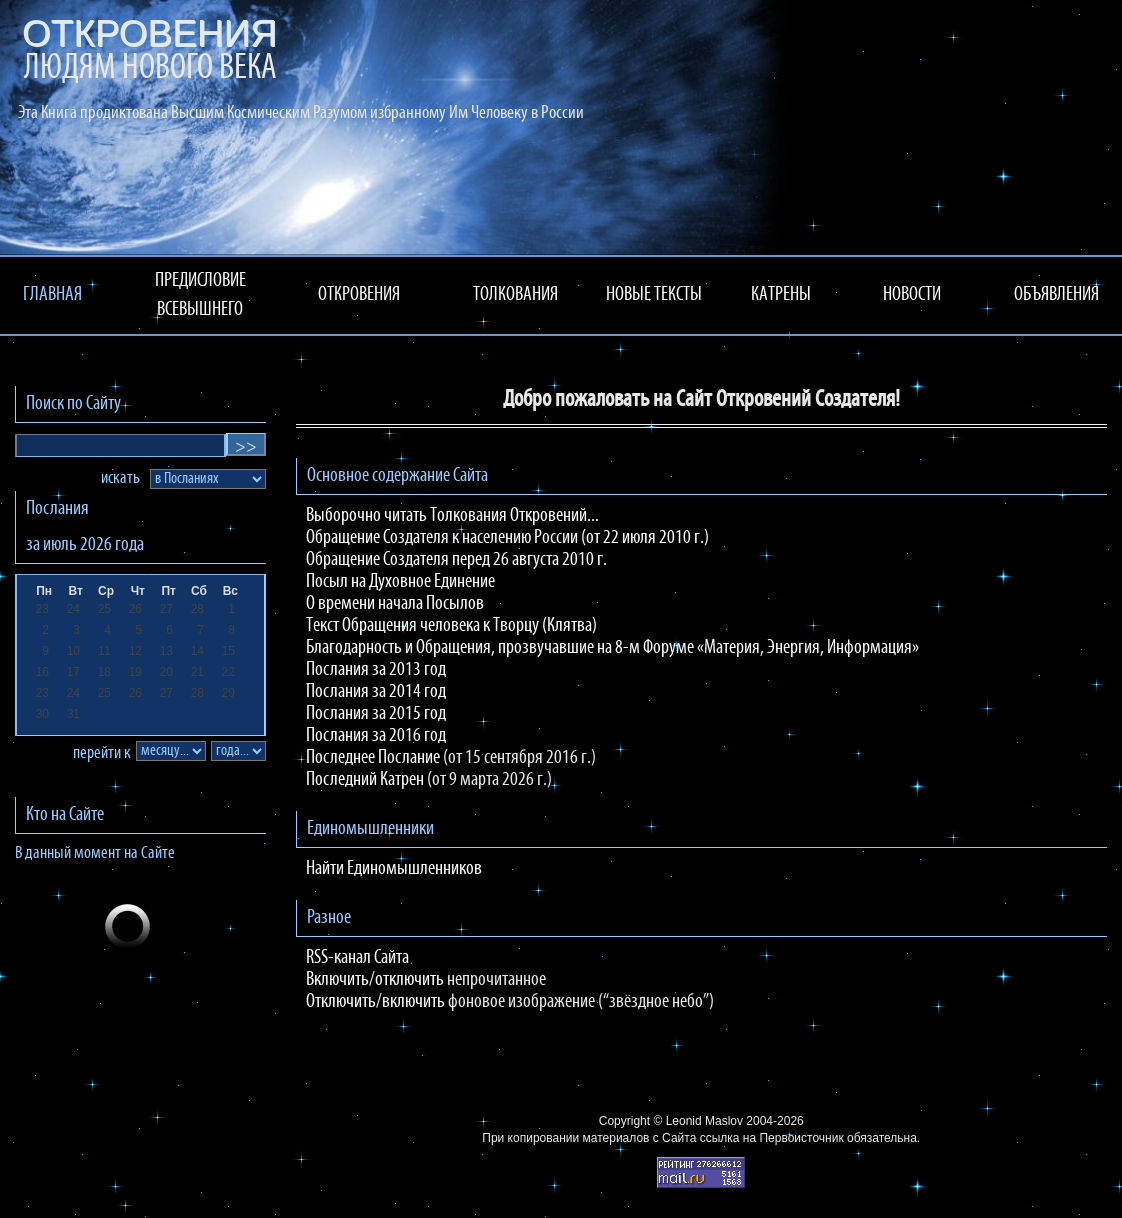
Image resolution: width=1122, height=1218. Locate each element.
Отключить (341, 1002)
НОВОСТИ (912, 295)
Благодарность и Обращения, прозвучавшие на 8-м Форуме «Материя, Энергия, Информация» (612, 648)
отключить (409, 980)
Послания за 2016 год (376, 736)
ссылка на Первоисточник (772, 1138)
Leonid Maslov (704, 1121)
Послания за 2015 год (376, 714)
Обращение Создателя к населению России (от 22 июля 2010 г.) (507, 538)
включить (413, 1002)
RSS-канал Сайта (357, 958)
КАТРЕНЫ (781, 295)
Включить (337, 980)
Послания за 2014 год (376, 692)
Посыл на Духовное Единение (400, 582)
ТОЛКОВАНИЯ (515, 295)
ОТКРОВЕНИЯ (359, 295)
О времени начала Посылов (395, 604)
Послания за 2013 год (376, 670)
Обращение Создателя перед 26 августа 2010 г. (456, 560)
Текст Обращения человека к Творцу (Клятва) (451, 626)
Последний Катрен (365, 780)
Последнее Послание (373, 758)
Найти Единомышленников (394, 869)
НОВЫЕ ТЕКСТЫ (654, 295)
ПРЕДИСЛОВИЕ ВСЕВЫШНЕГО (200, 295)
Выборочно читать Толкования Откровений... (452, 516)
